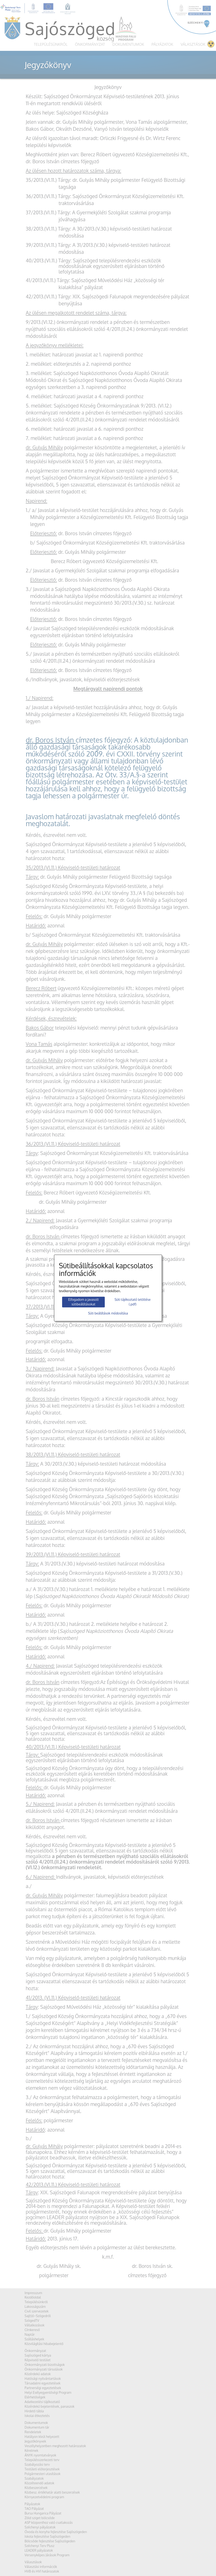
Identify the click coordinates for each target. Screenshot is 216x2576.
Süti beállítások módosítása (108, 1313)
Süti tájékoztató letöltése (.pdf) (132, 1302)
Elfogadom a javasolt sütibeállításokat (83, 1302)
